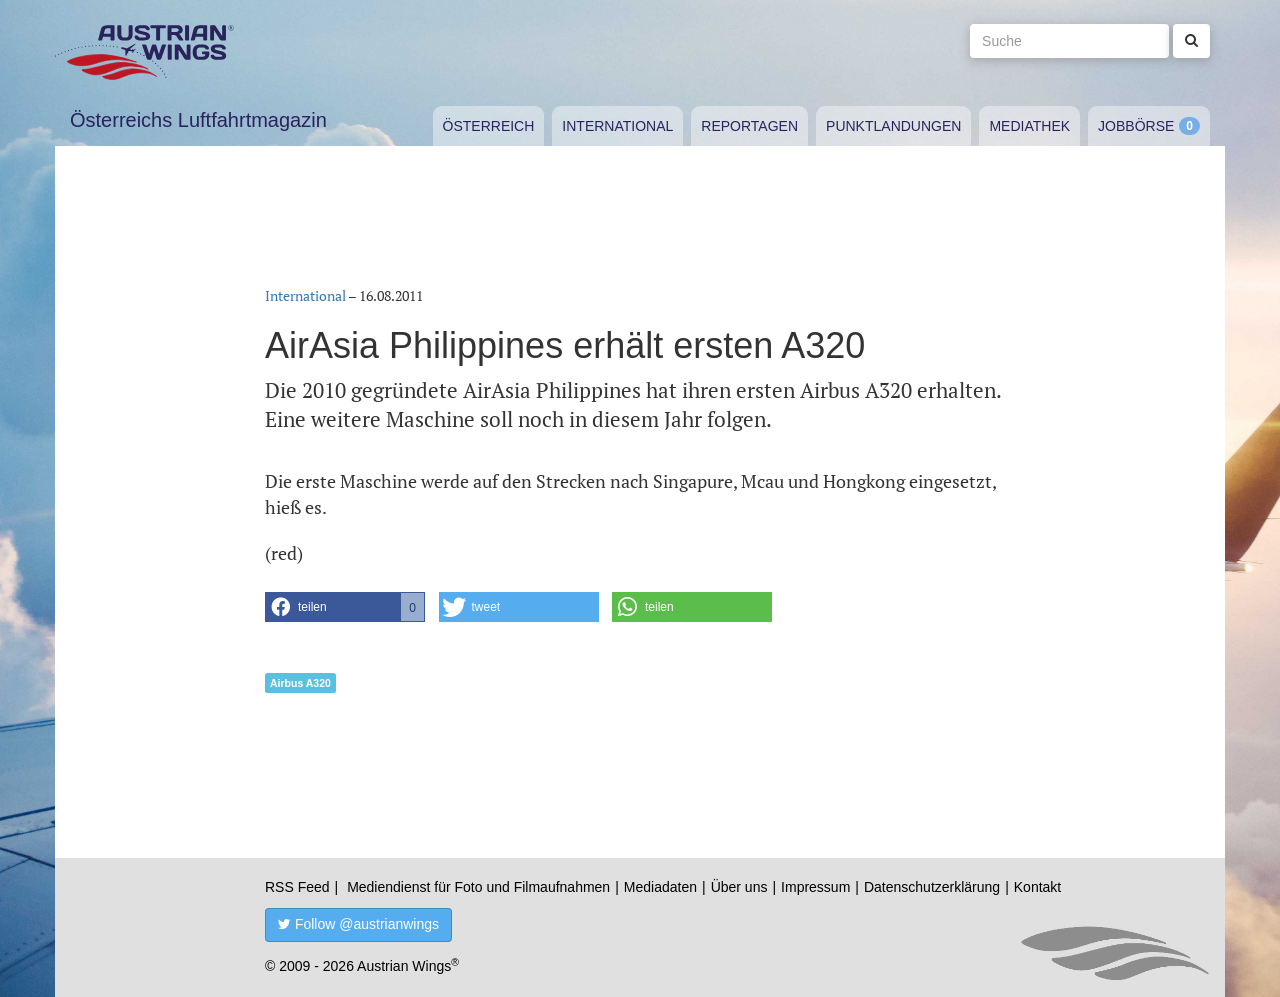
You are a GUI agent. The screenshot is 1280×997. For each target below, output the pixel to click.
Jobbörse (1136, 126)
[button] (345, 607)
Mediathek (1029, 126)
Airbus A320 (300, 683)
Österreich (489, 126)
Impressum (815, 887)
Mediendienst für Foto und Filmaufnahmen (478, 887)
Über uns (739, 887)
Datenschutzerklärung (932, 887)
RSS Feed (297, 887)
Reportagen (749, 126)
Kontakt (1037, 887)
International (617, 126)
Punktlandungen (893, 126)
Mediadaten (660, 887)
